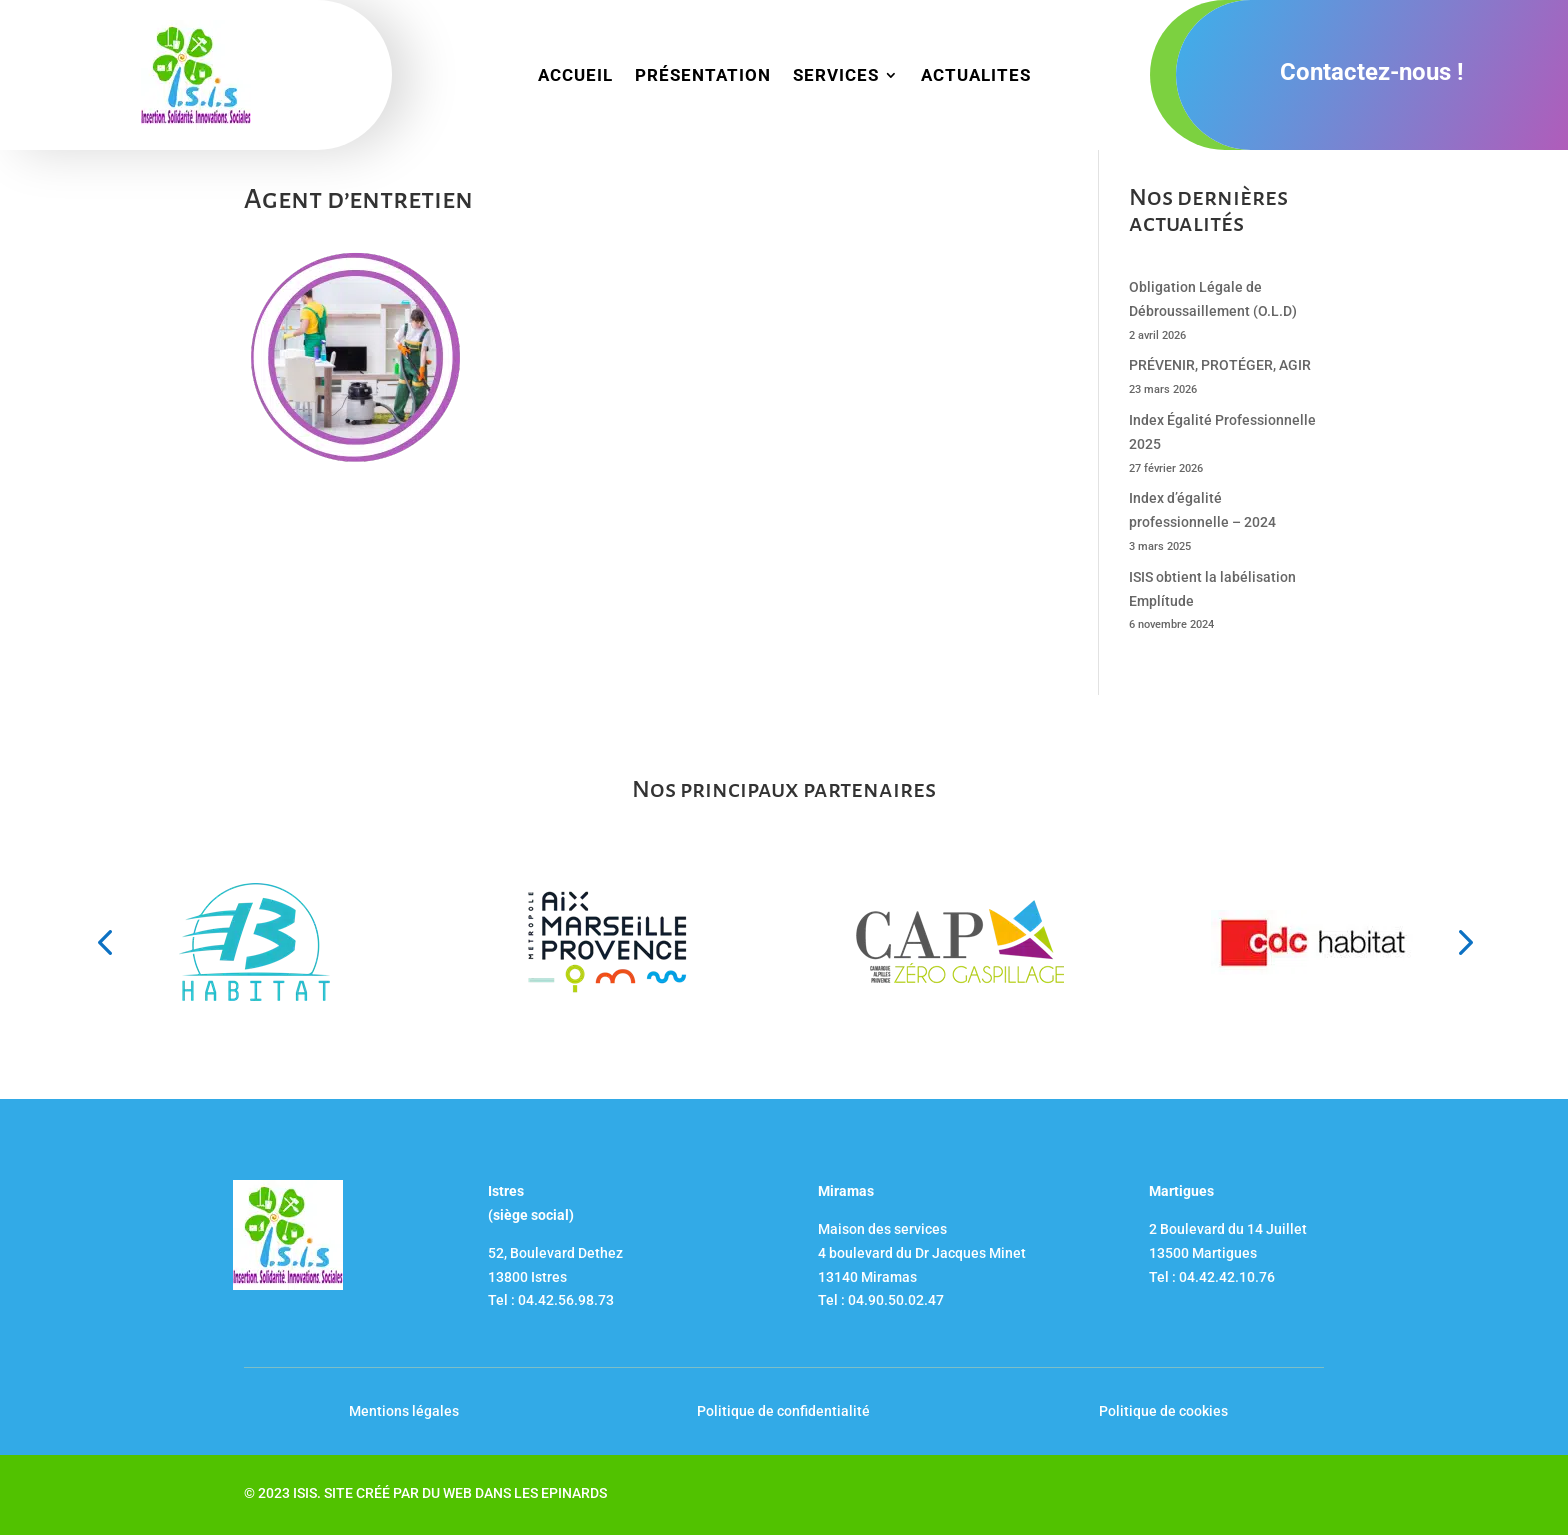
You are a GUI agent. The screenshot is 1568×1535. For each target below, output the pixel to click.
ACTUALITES (976, 76)
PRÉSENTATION (703, 76)
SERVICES (836, 76)
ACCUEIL (575, 76)
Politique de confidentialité (783, 1411)
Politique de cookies (1163, 1411)
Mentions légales (404, 1411)
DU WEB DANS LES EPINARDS (514, 1493)
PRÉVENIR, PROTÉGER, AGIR (1220, 365)
